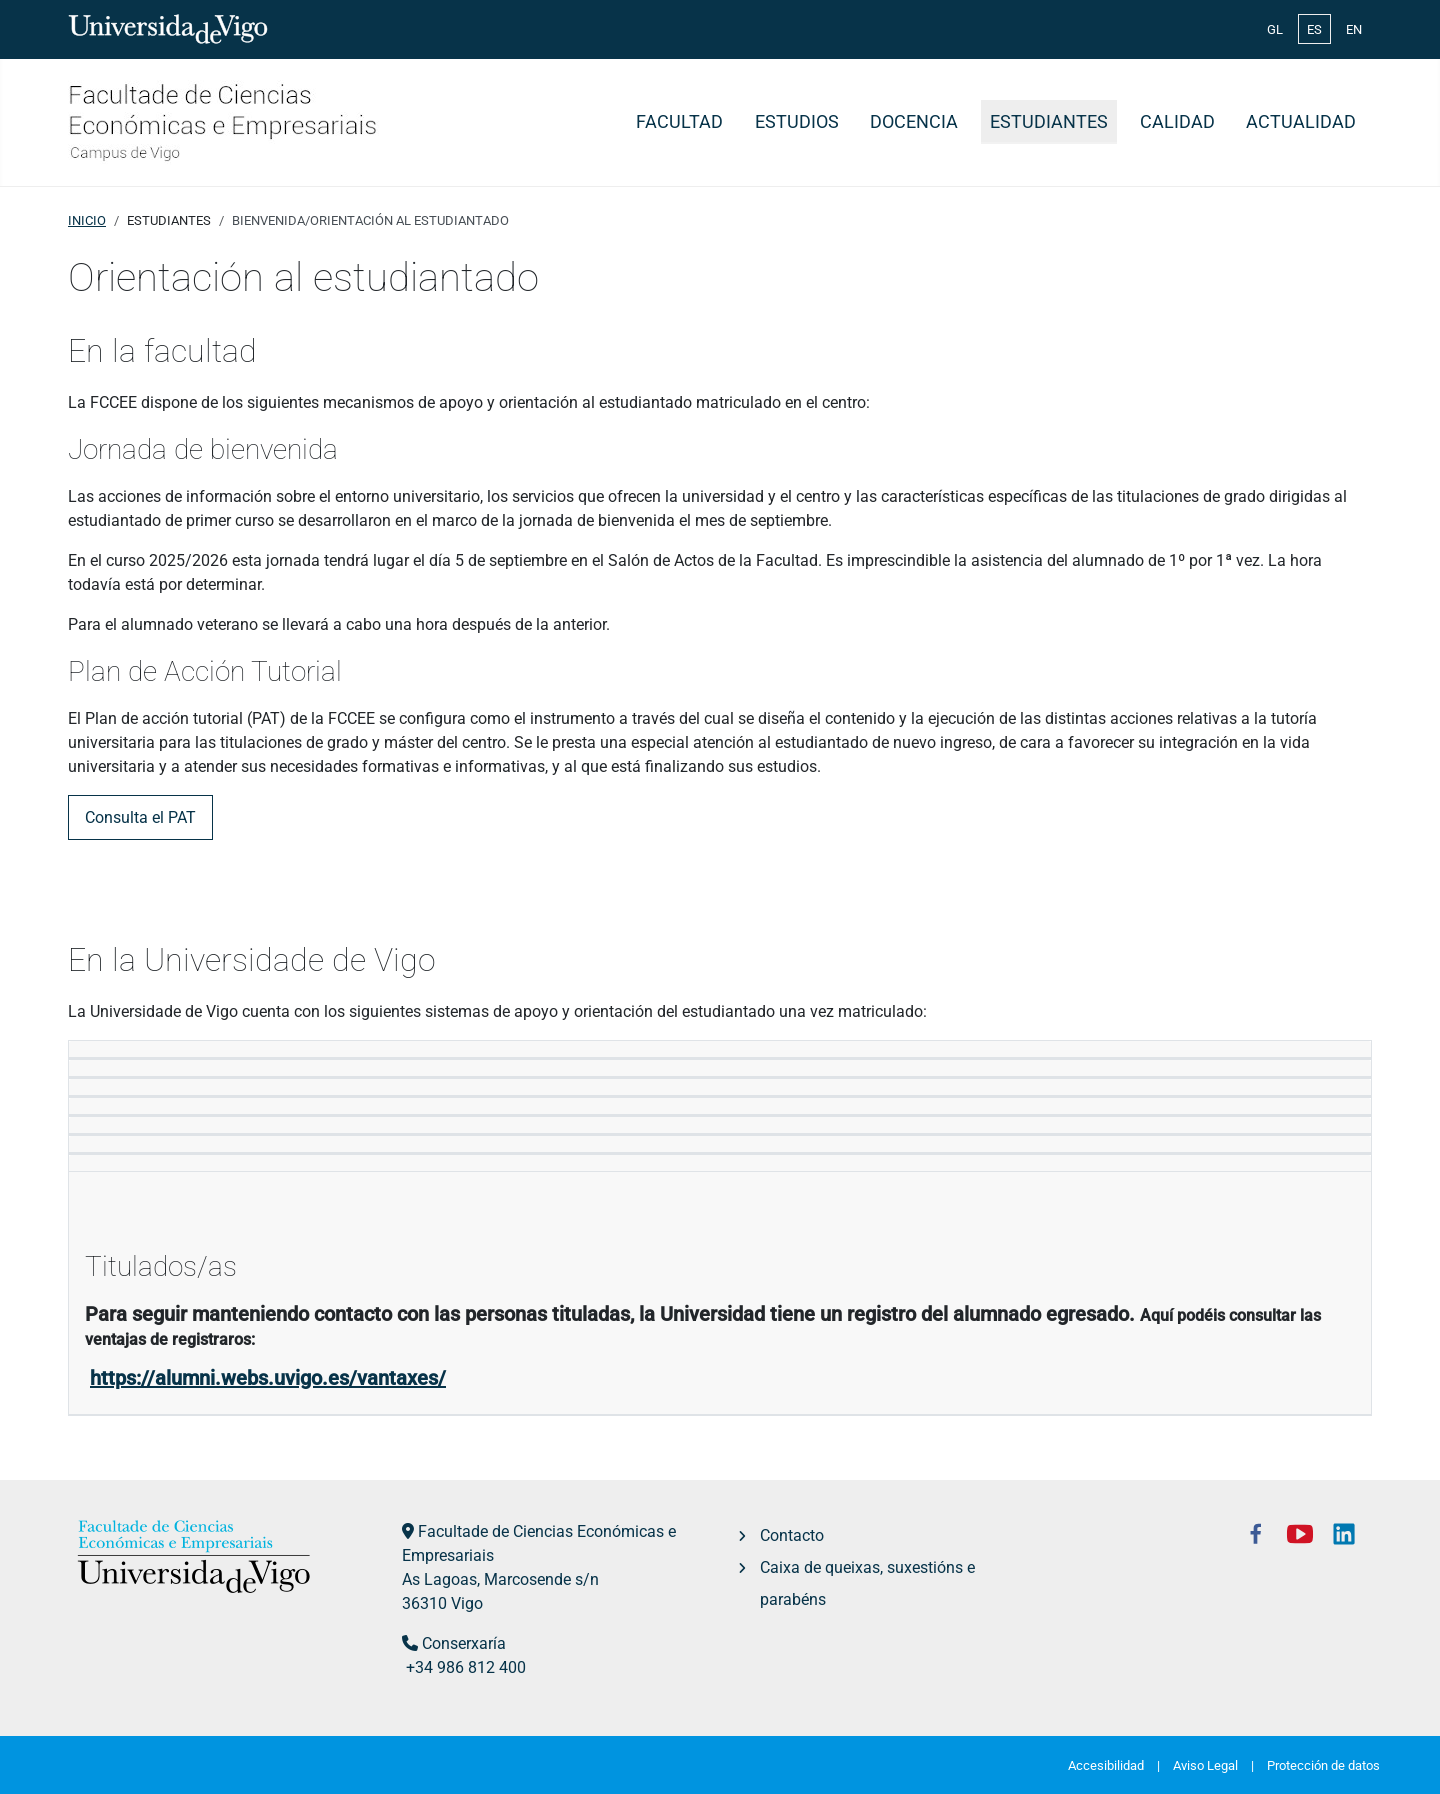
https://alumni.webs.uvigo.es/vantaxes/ (268, 1378)
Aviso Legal (1205, 1765)
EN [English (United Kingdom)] (1354, 29)
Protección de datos (1323, 1765)
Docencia (914, 122)
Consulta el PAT (140, 817)
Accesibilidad (1106, 1765)
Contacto (792, 1535)
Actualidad (1301, 122)
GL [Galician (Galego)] (1275, 29)
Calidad (1177, 122)
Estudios (797, 122)
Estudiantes (1049, 122)
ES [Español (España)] (1314, 29)
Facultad (679, 122)
